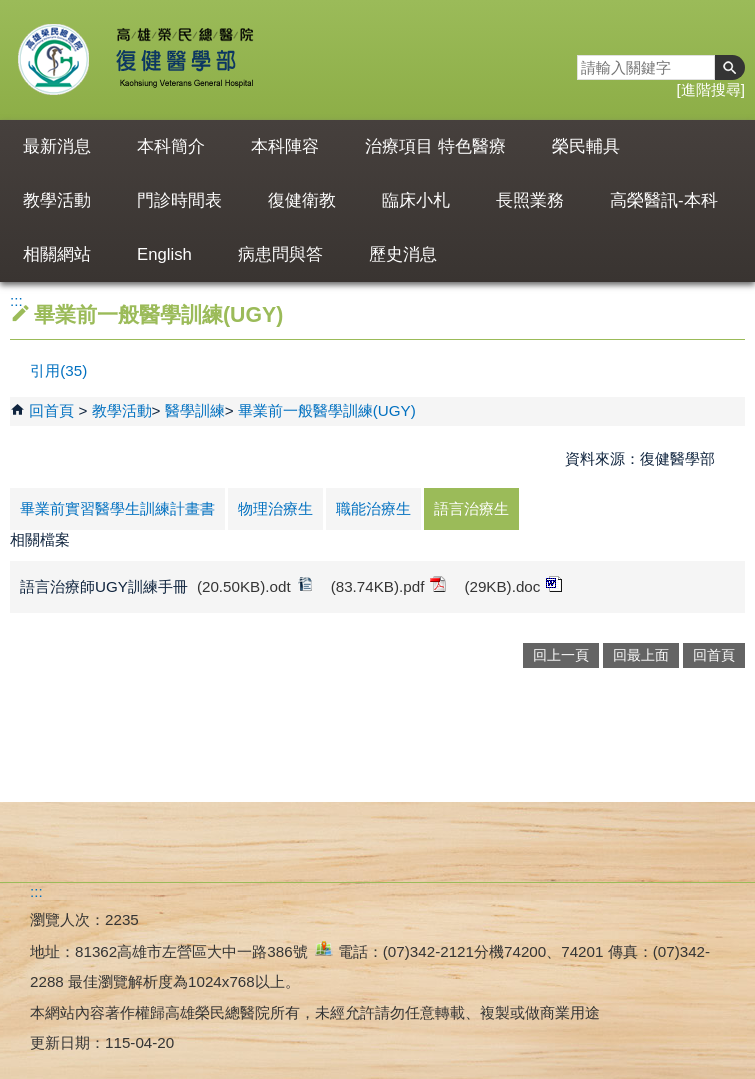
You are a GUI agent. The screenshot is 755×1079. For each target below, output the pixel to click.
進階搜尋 (711, 89)
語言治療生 (471, 508)
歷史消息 (403, 254)
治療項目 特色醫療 (435, 146)
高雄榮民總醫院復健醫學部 (183, 60)
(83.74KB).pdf (389, 585)
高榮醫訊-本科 (664, 200)
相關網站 (57, 254)
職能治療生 (373, 508)
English (164, 254)
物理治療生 (275, 508)
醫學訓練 (195, 410)
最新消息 (57, 146)
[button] (730, 67)
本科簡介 (171, 146)
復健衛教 (302, 200)
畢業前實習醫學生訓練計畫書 (117, 508)
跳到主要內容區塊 (10, 10)
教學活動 (57, 200)
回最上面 (641, 655)
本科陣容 (285, 146)
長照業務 (530, 200)
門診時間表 (179, 200)
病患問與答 (280, 254)
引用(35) (58, 370)
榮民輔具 (586, 146)
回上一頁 (561, 655)
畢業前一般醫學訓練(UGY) (327, 410)
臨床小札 (416, 200)
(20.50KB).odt (255, 585)
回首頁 (51, 410)
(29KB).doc (513, 585)
